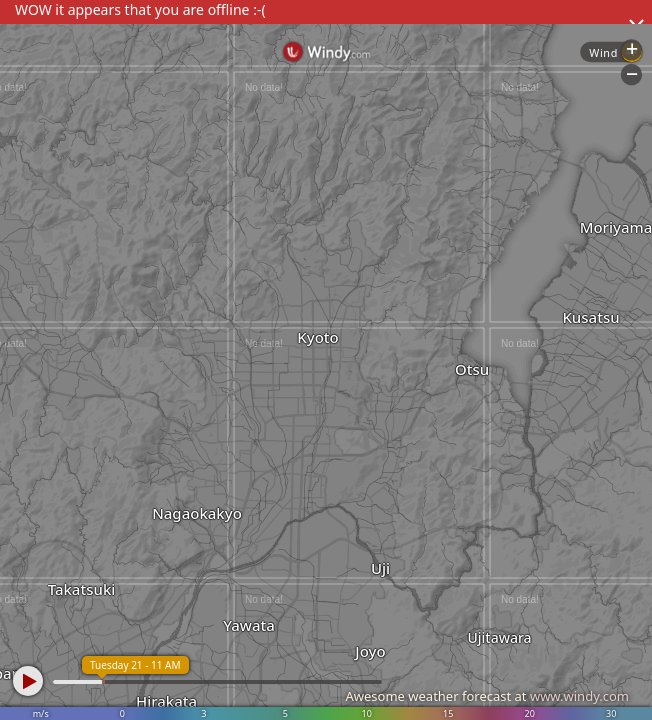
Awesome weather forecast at (487, 696)
